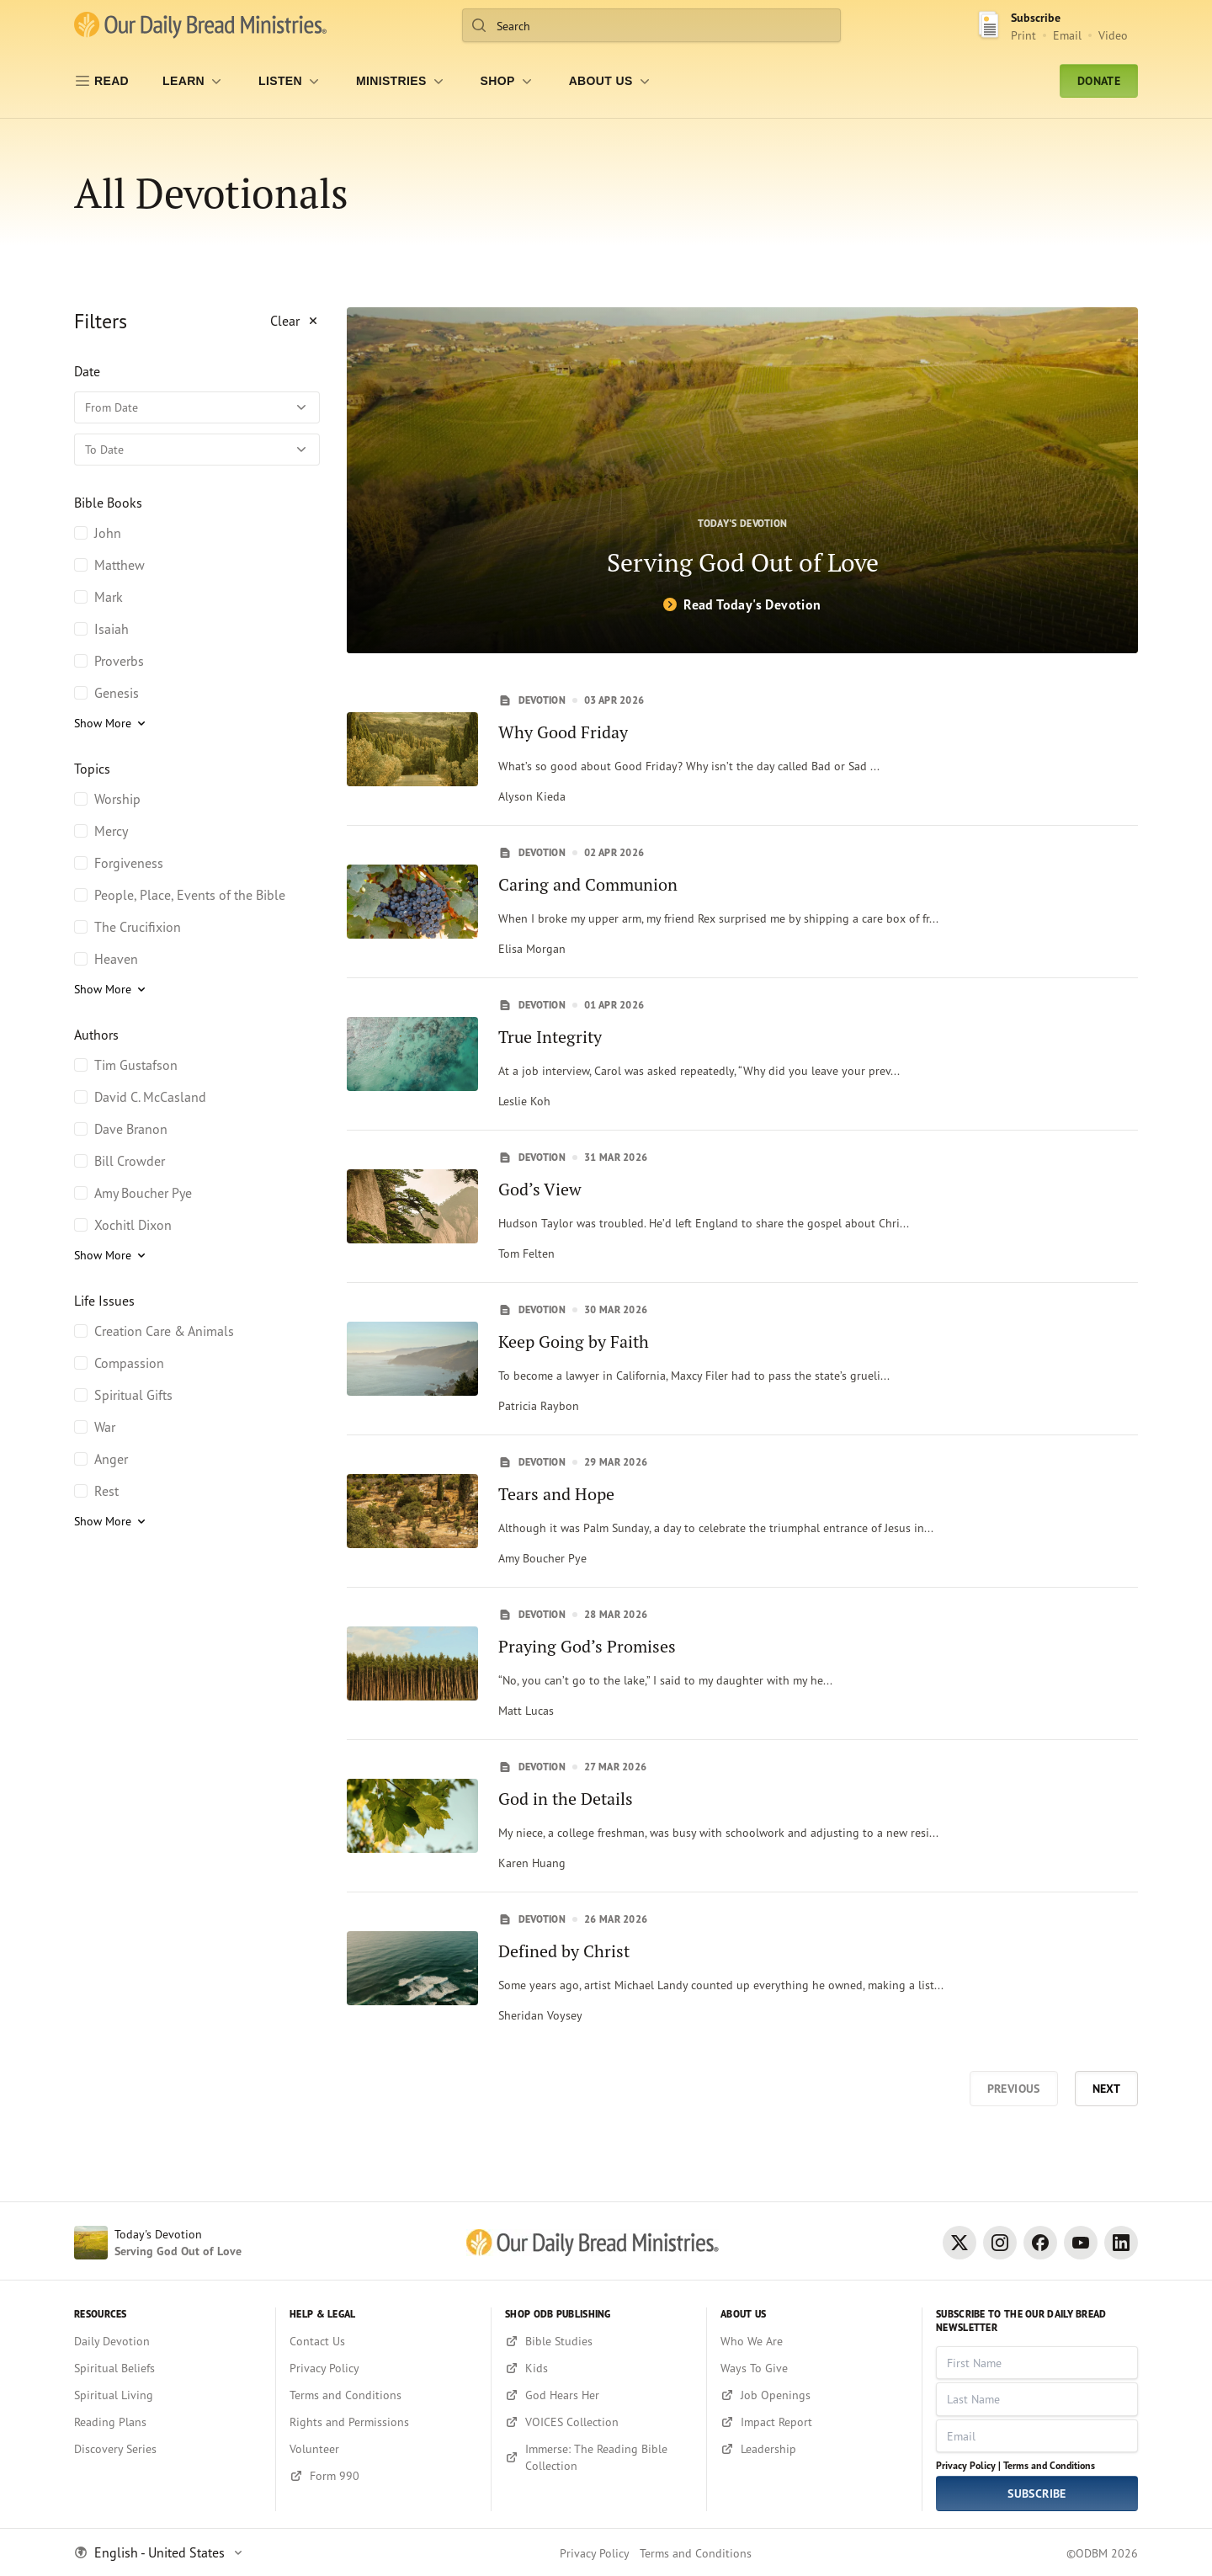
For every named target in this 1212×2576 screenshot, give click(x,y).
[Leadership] (814, 2448)
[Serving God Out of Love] (742, 480)
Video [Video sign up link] (1113, 35)
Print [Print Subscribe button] (1023, 35)
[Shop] (508, 81)
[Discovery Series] (168, 2448)
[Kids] (599, 2368)
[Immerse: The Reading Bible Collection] (599, 2457)
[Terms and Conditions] (383, 2395)
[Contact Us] (383, 2341)
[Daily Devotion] (168, 2341)
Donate (1098, 80)
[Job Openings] (814, 2395)
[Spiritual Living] (168, 2395)
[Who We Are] (814, 2341)
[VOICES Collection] (599, 2422)
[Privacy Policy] (383, 2368)
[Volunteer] (383, 2448)
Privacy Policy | (968, 2465)
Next (1106, 2088)
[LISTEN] (290, 81)
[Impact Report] (814, 2422)
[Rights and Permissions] (383, 2422)
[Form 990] (383, 2475)
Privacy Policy (595, 2553)
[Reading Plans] (168, 2422)
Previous (1013, 2088)
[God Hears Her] (599, 2395)
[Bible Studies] (599, 2341)
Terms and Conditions (1049, 2465)
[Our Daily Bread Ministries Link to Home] (200, 25)
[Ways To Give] (814, 2368)
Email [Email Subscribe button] (1067, 35)
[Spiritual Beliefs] (168, 2368)
